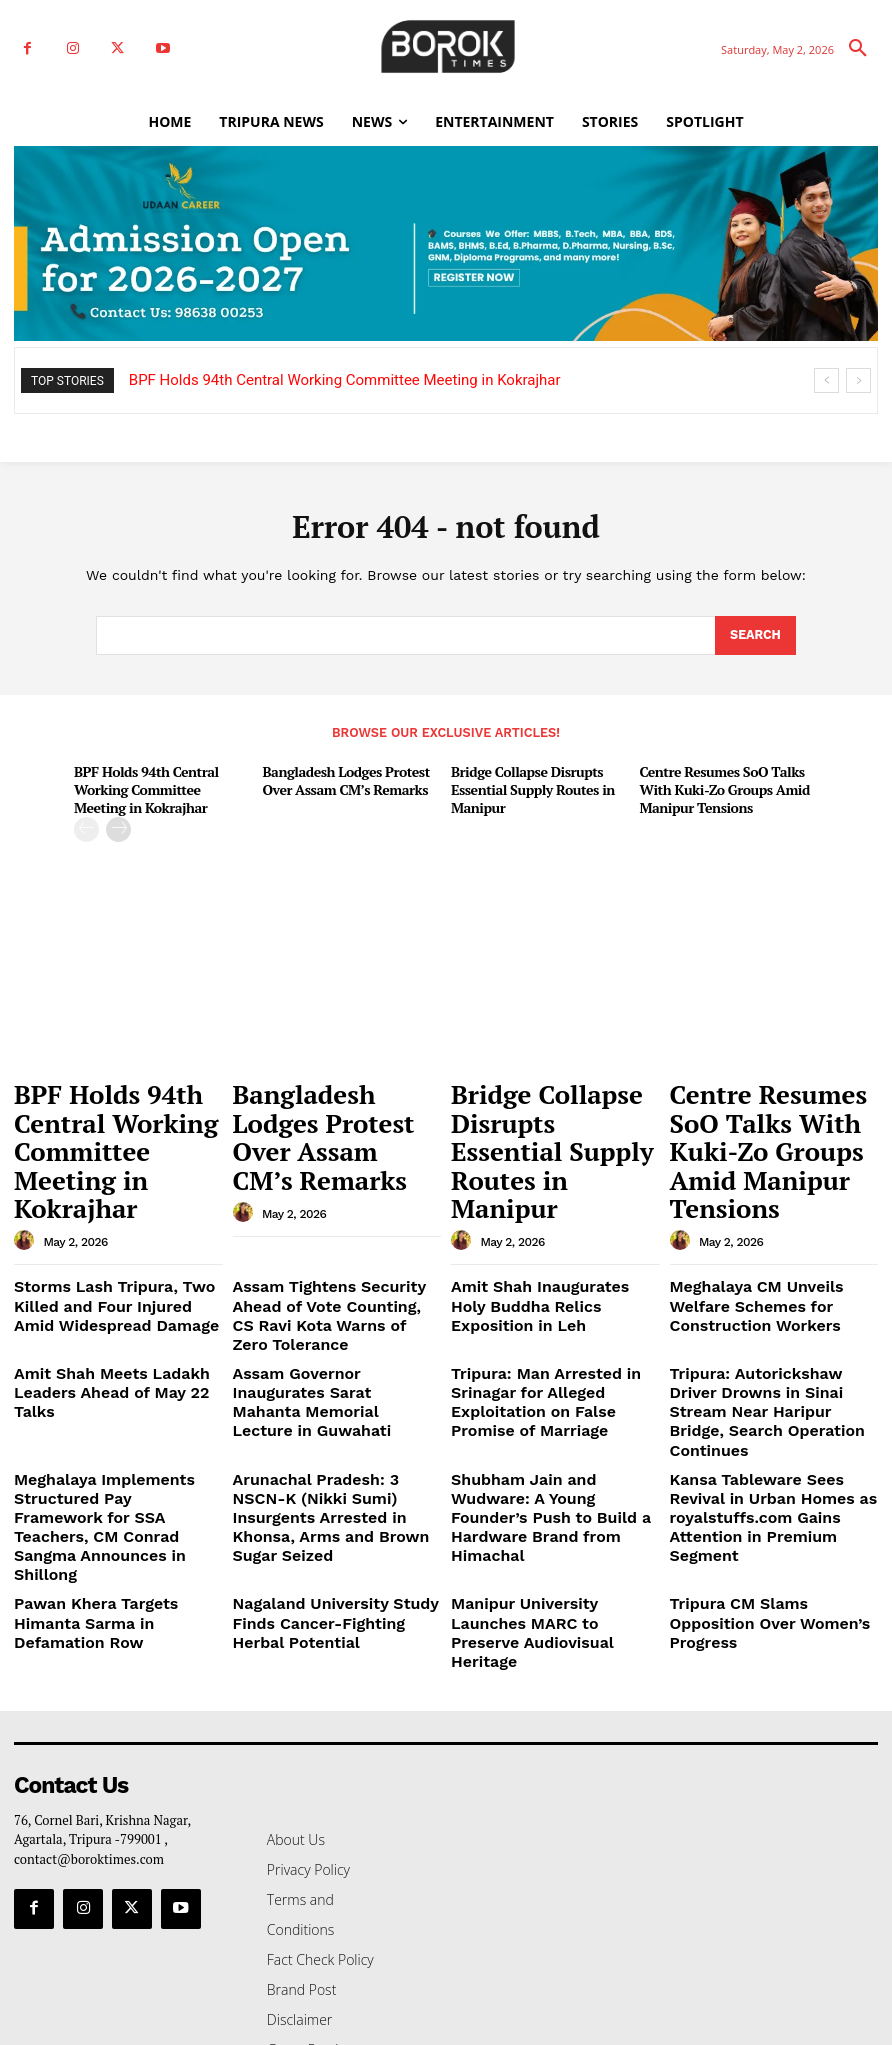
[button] (858, 49)
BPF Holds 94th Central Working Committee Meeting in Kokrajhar (345, 380)
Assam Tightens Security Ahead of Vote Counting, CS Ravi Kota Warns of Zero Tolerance (333, 1228)
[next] (858, 380)
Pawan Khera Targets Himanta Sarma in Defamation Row (110, 1421)
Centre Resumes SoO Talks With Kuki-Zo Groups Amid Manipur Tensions (718, 786)
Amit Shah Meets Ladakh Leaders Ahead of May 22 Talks (112, 1277)
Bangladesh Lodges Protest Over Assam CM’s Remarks (340, 777)
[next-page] (118, 824)
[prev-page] (86, 824)
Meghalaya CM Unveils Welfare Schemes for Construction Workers (767, 1228)
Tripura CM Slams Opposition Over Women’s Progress (763, 1421)
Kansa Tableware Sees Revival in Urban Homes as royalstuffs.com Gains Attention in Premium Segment (773, 1365)
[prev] (826, 380)
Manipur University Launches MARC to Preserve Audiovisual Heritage (547, 1429)
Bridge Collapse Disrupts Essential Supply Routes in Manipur (526, 786)
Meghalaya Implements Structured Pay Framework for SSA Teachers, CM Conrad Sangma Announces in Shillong (112, 1365)
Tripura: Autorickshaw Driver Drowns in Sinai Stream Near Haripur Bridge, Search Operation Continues (762, 1293)
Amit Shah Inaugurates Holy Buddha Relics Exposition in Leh (553, 1220)
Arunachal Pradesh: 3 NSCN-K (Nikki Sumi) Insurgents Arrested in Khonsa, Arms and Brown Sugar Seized (329, 1365)
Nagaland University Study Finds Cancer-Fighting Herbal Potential (336, 1429)
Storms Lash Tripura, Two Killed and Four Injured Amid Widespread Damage (116, 1228)
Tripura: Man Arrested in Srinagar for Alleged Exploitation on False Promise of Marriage (554, 1285)
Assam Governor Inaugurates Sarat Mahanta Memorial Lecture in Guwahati (325, 1285)
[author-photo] (27, 1150)
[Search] (754, 636)
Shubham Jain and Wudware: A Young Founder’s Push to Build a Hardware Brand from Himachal (553, 1357)
